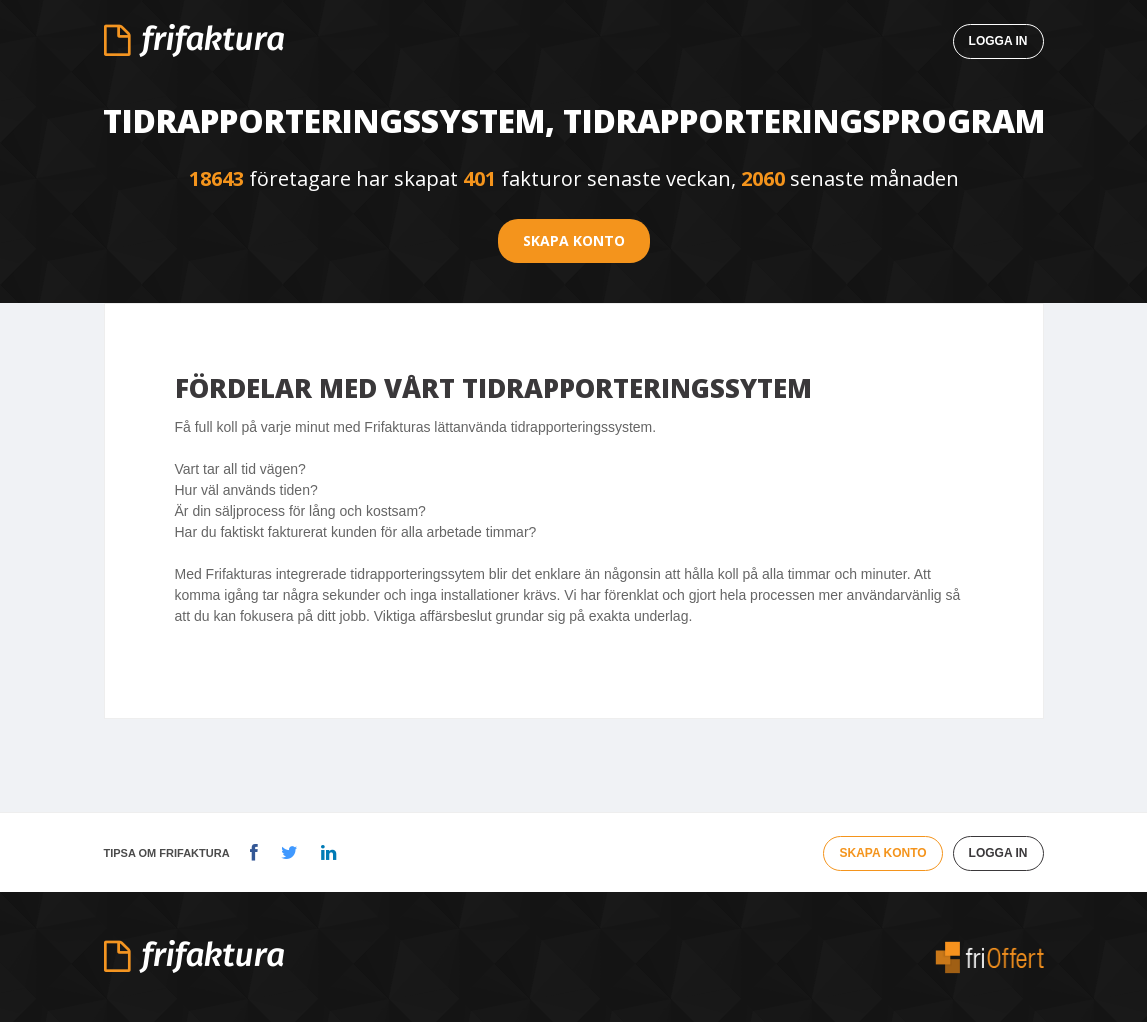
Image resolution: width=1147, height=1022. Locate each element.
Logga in (998, 41)
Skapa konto (574, 240)
